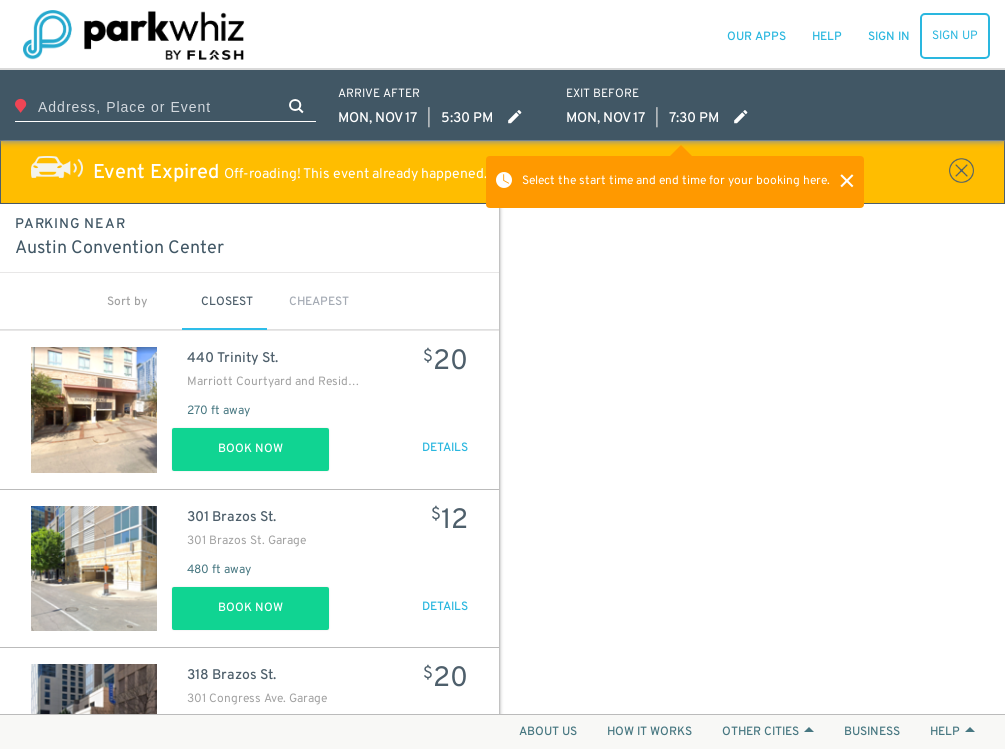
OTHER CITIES (768, 732)
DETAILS (445, 448)
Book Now (250, 449)
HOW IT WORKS (649, 732)
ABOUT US (548, 732)
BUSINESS (872, 732)
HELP (952, 732)
